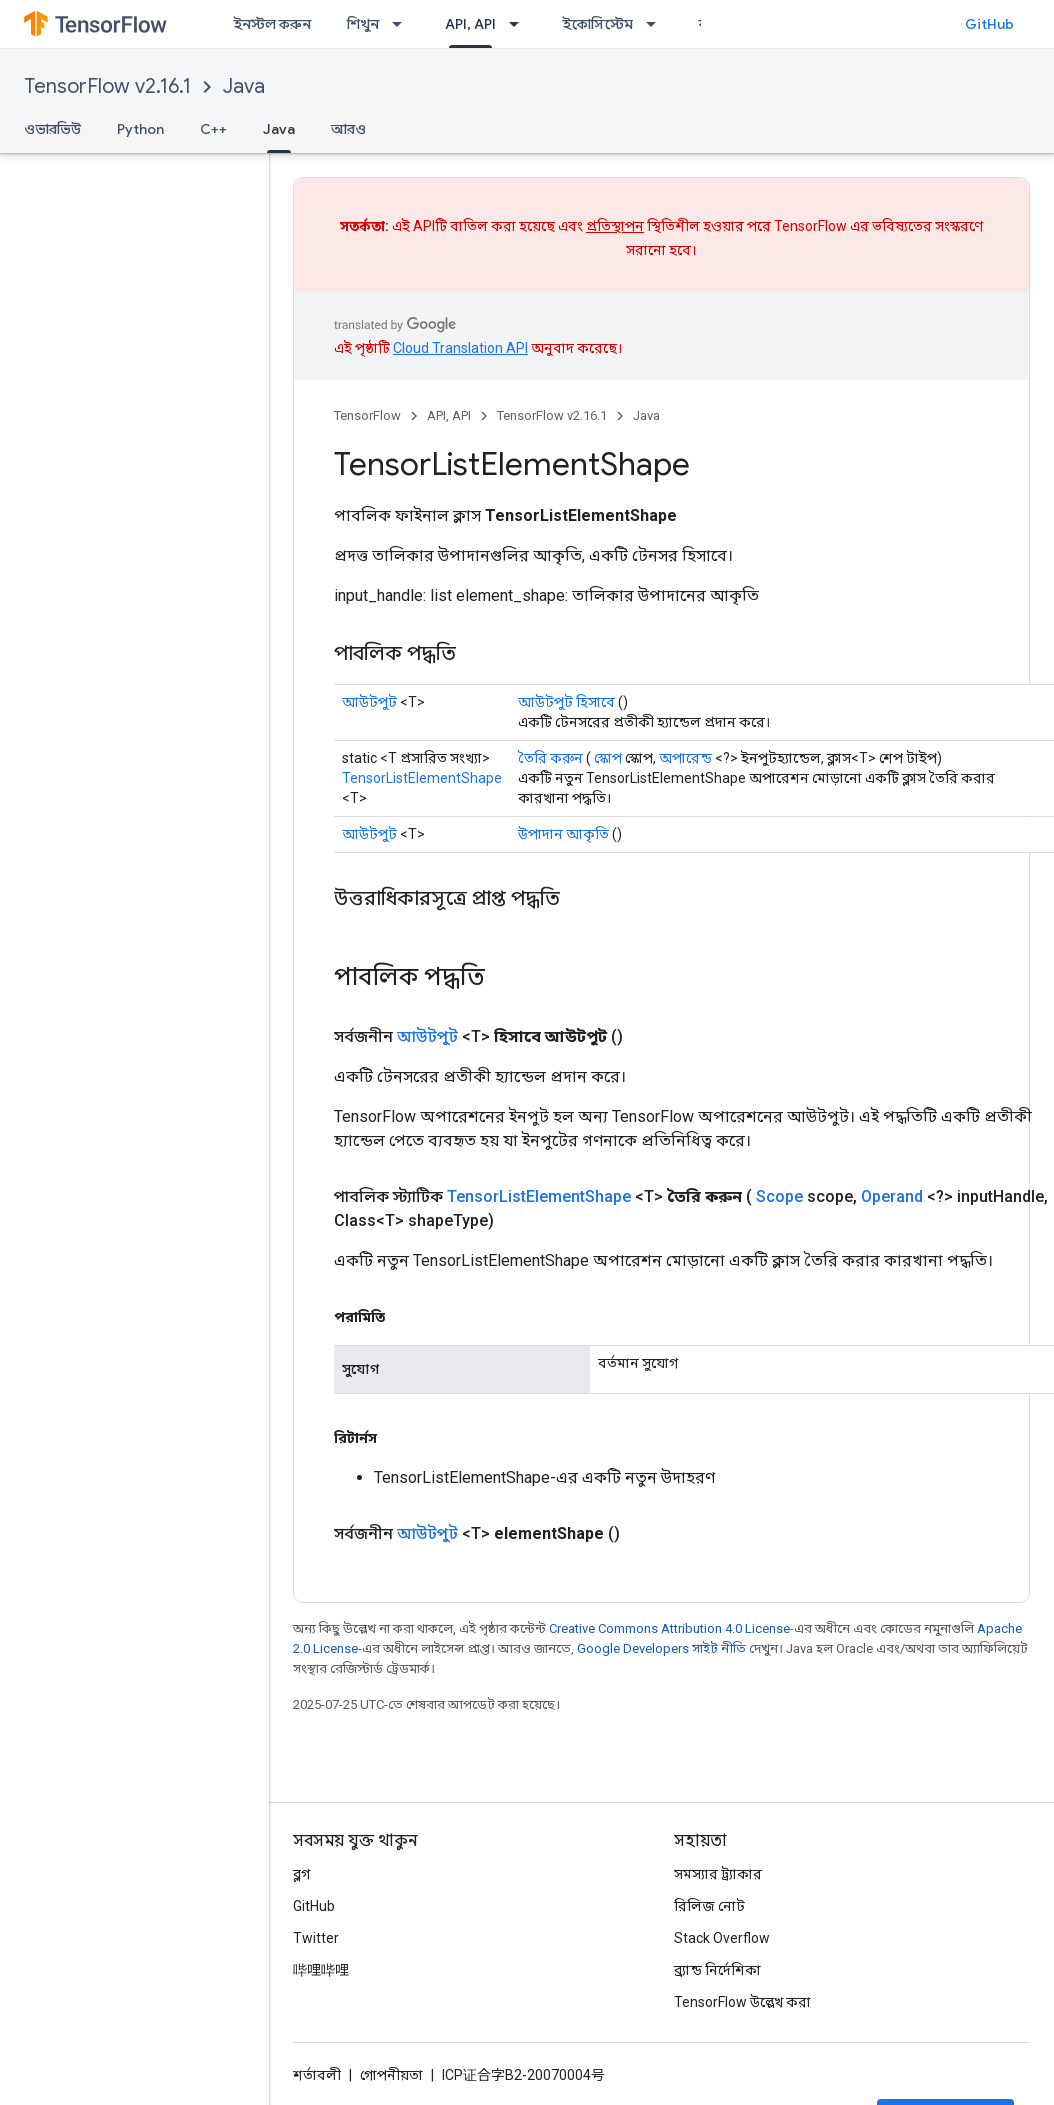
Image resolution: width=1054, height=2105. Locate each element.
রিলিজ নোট (709, 1906)
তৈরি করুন (550, 758)
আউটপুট (369, 702)
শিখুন (363, 24)
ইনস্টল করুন (272, 24)
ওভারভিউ (52, 129)
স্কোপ (608, 758)
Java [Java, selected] (279, 129)
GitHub (989, 24)
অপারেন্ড (685, 758)
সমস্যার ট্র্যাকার (718, 1874)
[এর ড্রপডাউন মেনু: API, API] (520, 24)
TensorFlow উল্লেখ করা (742, 2002)
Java (244, 86)
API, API (449, 415)
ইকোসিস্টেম (597, 24)
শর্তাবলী (317, 2075)
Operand (892, 1196)
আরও (348, 129)
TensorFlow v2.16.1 (107, 86)
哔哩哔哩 (321, 1970)
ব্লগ (301, 1874)
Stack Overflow (722, 1938)
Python (140, 129)
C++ (213, 129)
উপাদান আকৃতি (563, 834)
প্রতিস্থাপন (615, 226)
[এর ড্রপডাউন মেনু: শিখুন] (403, 24)
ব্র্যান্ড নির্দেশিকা (717, 1970)
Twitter (316, 1938)
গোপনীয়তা (391, 2075)
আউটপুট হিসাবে (566, 702)
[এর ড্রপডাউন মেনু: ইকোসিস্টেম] (657, 24)
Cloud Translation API (460, 348)
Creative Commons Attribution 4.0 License (669, 1628)
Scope (779, 1196)
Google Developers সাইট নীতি (661, 1648)
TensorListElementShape (422, 778)
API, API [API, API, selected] (470, 24)
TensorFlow (367, 415)
